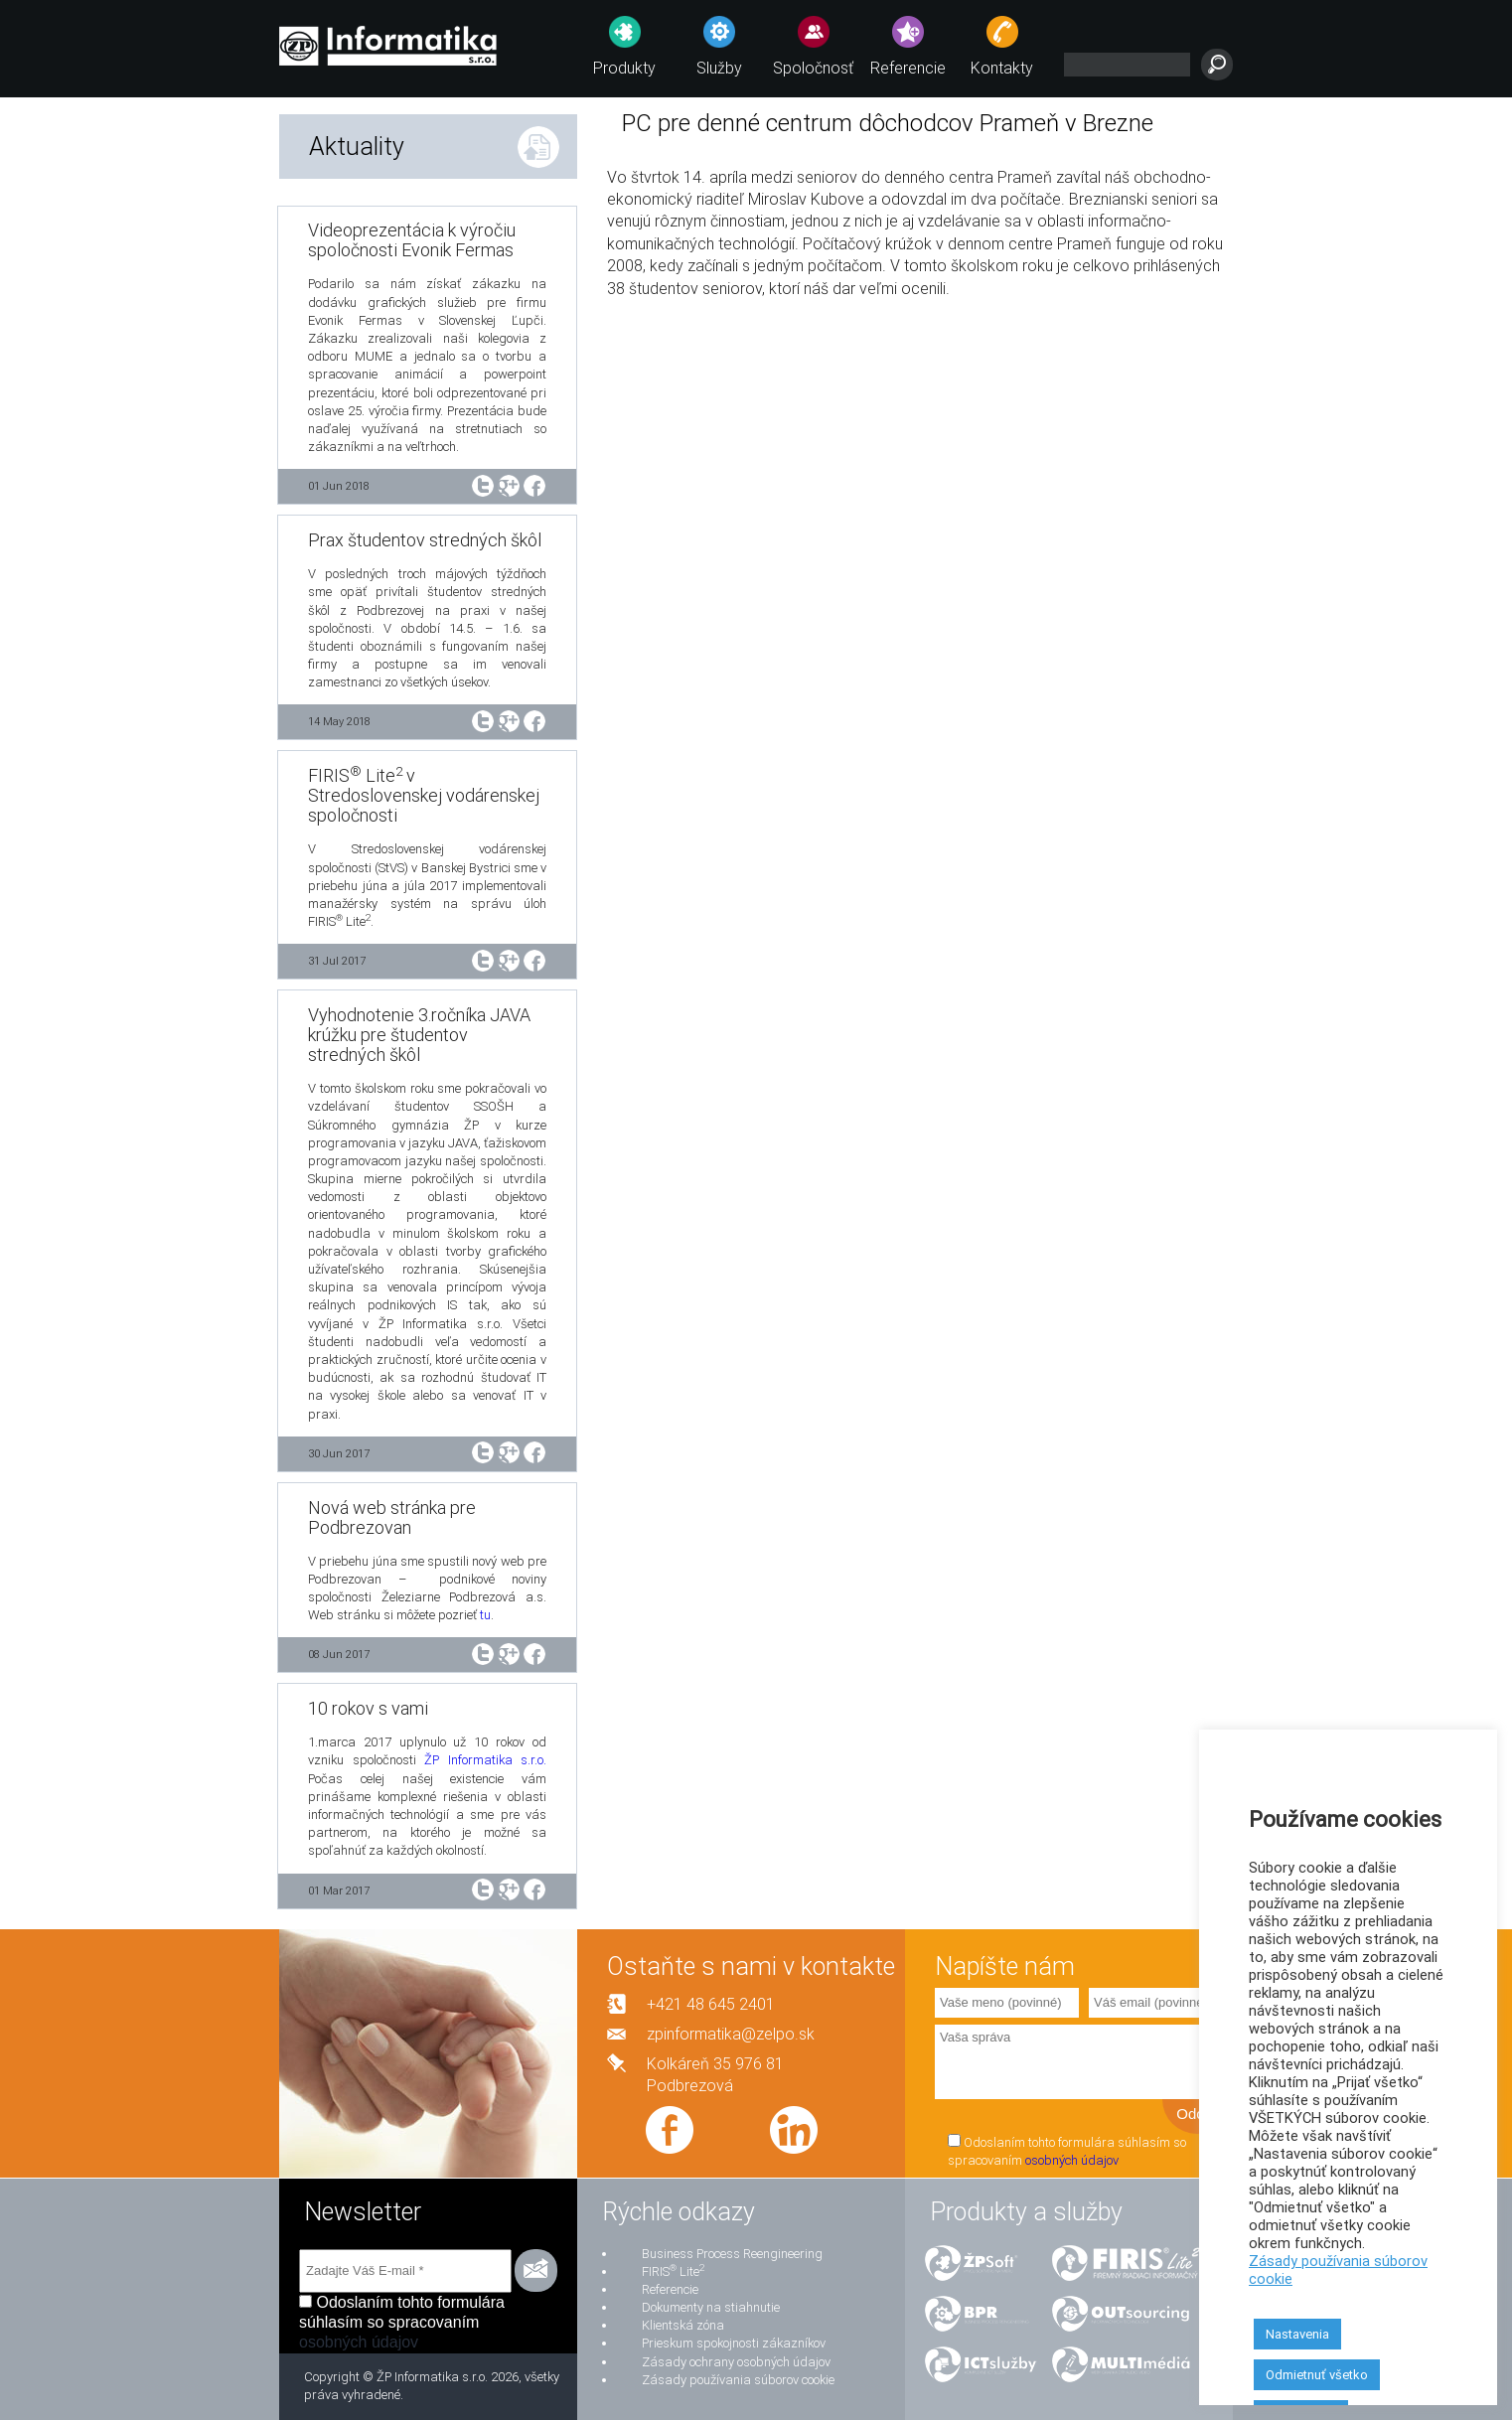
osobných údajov (1072, 2160)
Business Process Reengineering (732, 2253)
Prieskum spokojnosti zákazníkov (734, 2343)
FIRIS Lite (673, 2271)
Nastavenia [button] (1297, 2334)
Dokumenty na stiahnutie (711, 2307)
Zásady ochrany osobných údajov (736, 2361)
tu (485, 1614)
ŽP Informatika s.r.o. (485, 1759)
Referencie (908, 68)
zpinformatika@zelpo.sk (731, 2034)
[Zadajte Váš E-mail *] (405, 2271)
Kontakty (1002, 68)
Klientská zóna (683, 2325)
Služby (719, 68)
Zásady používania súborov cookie (738, 2379)
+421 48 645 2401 (711, 2004)
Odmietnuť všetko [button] (1317, 2374)
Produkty (624, 68)
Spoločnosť (813, 68)
